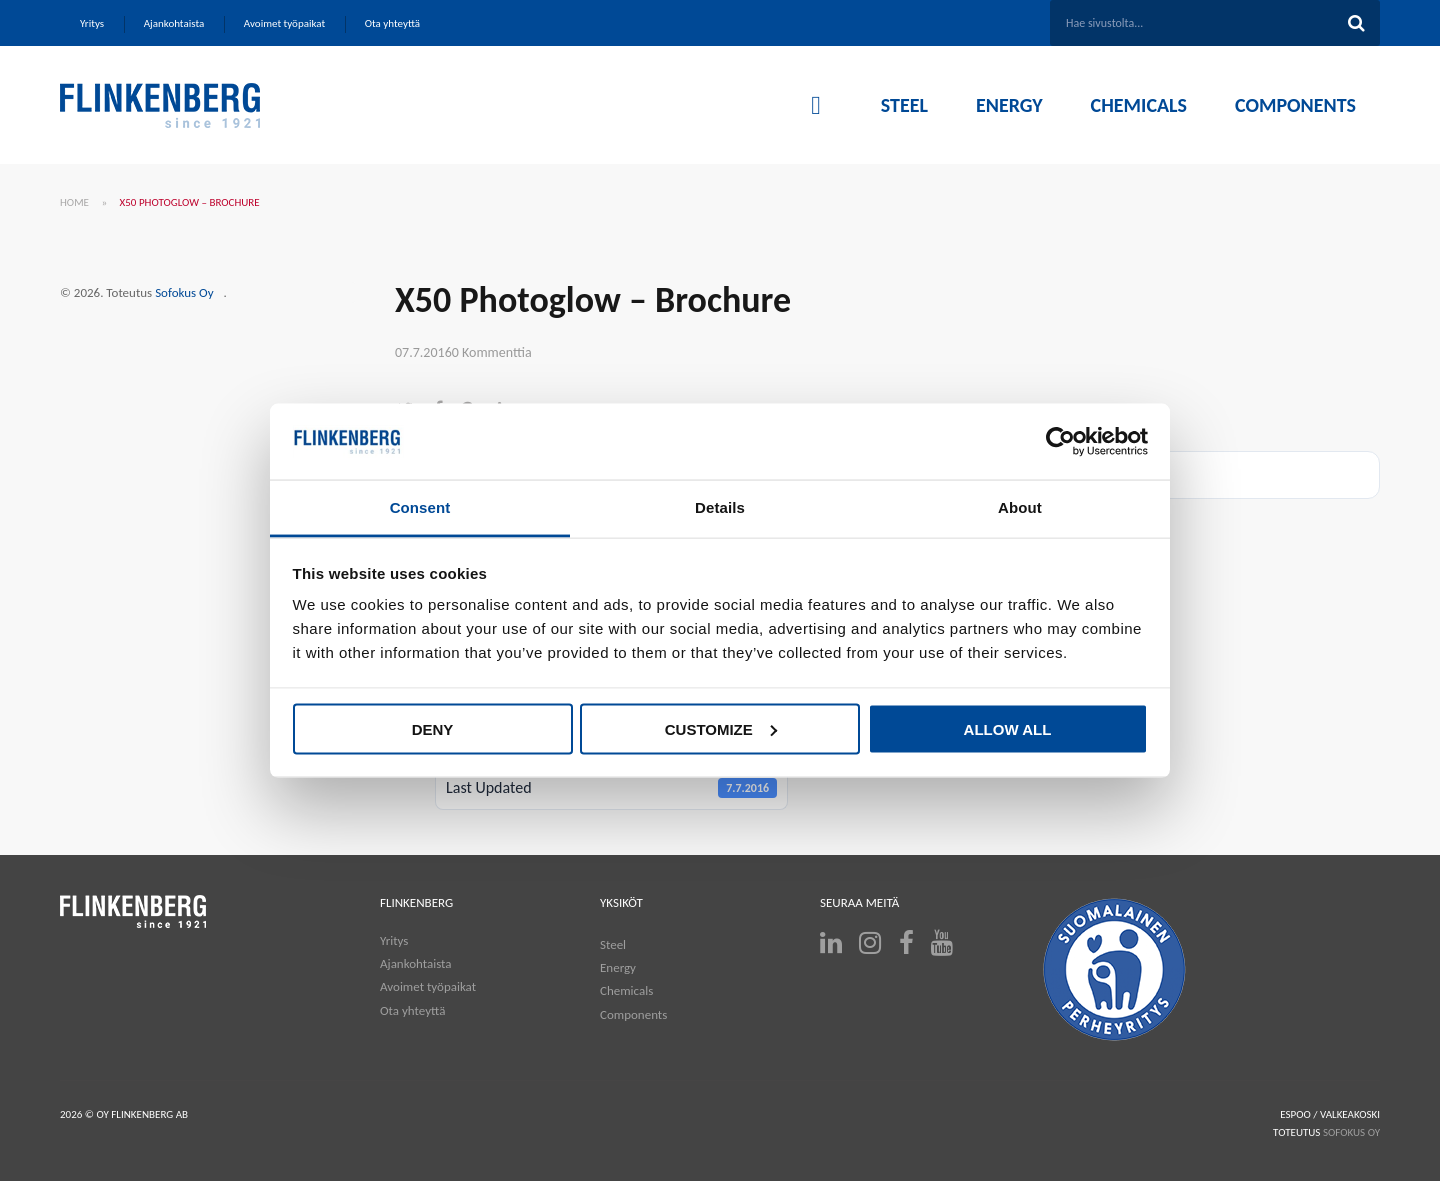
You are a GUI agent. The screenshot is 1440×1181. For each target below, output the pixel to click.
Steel (613, 944)
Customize (721, 728)
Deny (433, 728)
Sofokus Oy (184, 292)
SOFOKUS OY (1351, 1132)
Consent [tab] (420, 507)
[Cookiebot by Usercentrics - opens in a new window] (1060, 442)
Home (74, 202)
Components (633, 1014)
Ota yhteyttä (412, 1010)
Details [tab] (720, 507)
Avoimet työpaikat (428, 986)
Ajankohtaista (416, 963)
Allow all (1008, 728)
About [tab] (1020, 507)
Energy (618, 967)
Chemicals (626, 990)
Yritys (394, 940)
